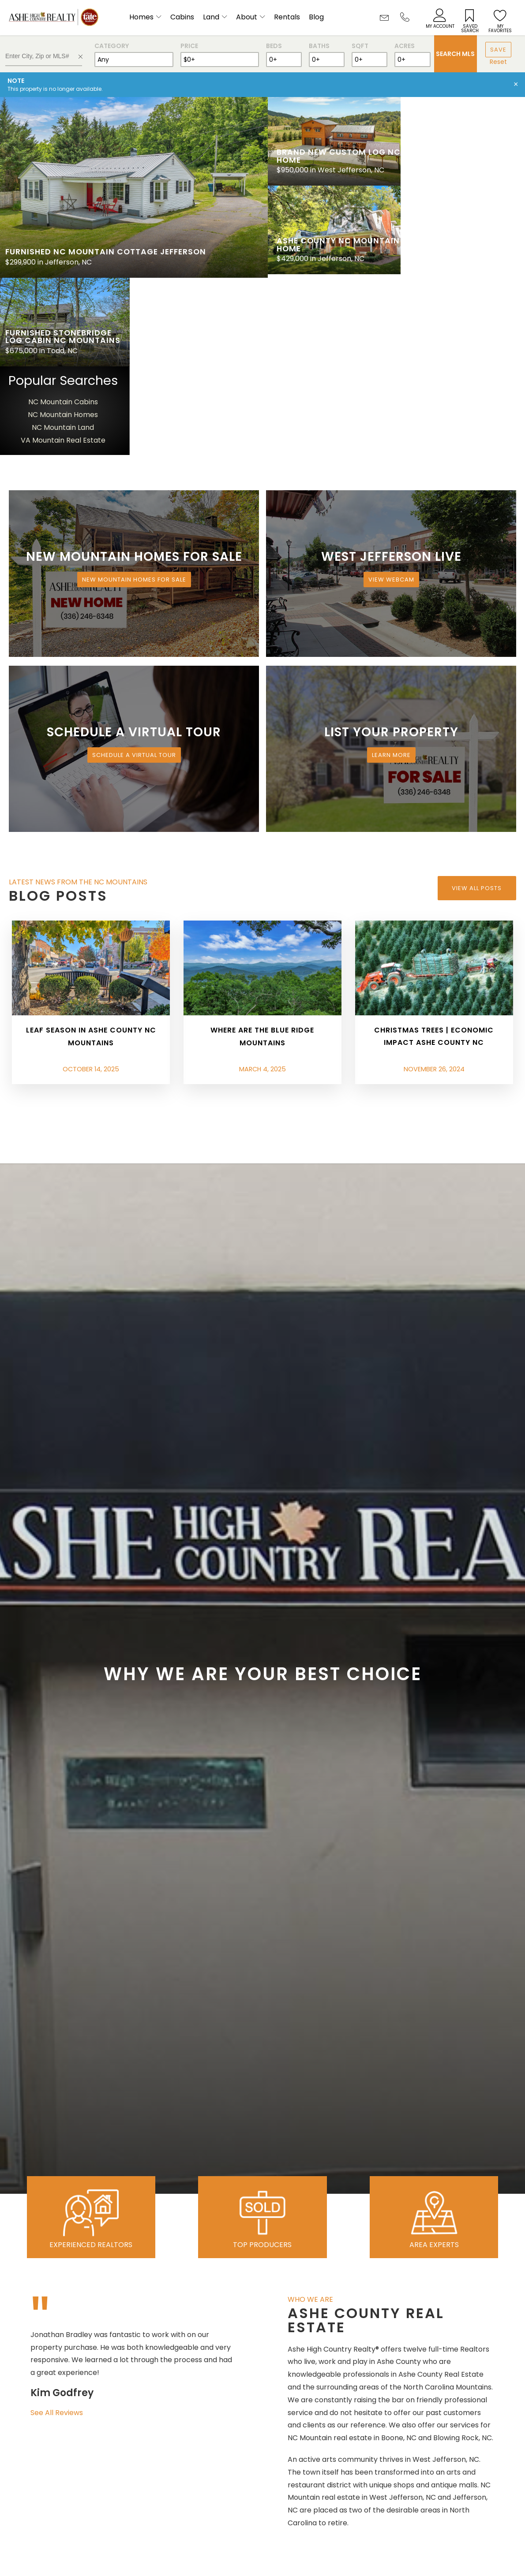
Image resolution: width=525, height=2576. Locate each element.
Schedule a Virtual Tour (134, 574)
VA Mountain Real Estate (462, 259)
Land (211, 17)
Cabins (182, 17)
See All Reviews (56, 2232)
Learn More (391, 574)
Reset (498, 61)
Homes (141, 17)
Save (498, 49)
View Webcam (391, 399)
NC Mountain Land (462, 247)
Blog (316, 17)
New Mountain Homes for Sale (134, 399)
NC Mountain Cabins (462, 221)
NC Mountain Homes (462, 234)
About (246, 17)
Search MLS (455, 53)
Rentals (287, 17)
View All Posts (477, 707)
